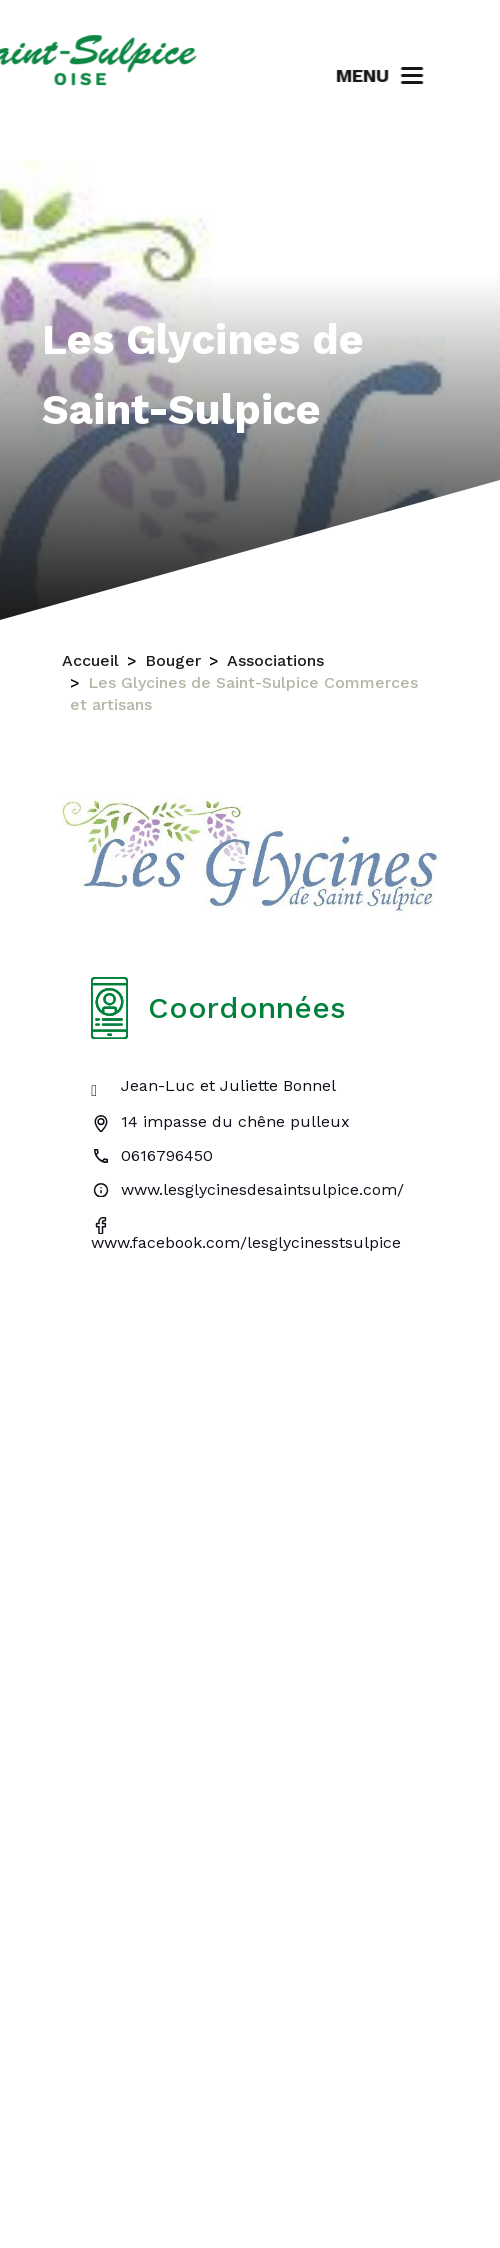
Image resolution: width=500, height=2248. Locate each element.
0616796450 (167, 1155)
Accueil (90, 660)
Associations (275, 660)
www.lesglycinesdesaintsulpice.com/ (262, 1189)
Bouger (173, 660)
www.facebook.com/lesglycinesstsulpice (246, 1242)
